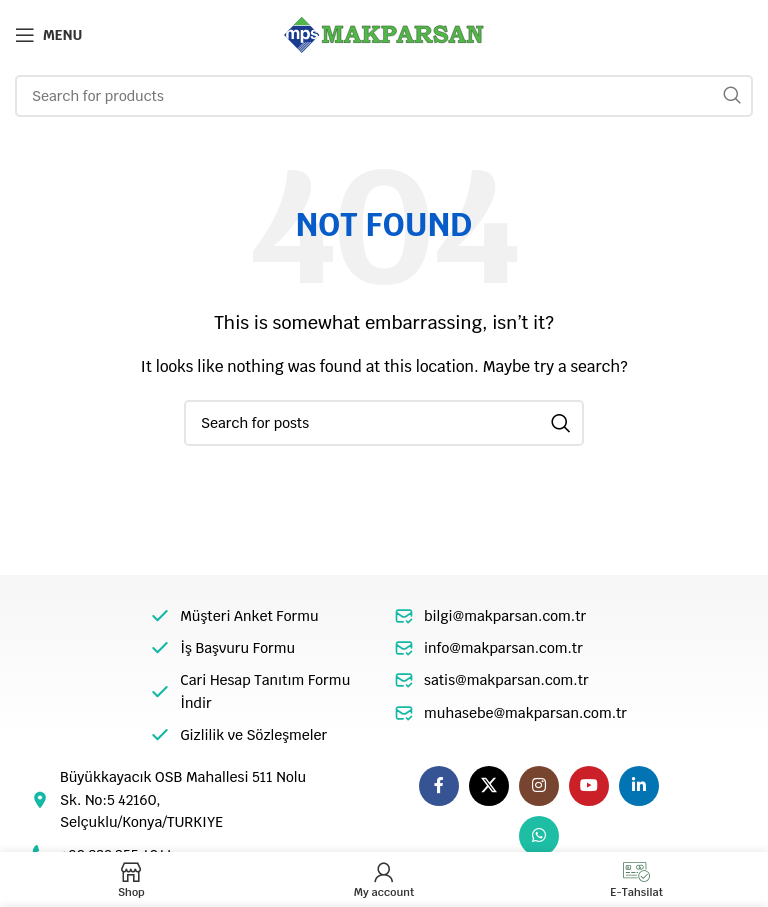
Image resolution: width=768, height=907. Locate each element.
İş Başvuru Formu (237, 648)
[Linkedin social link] (639, 786)
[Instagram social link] (539, 786)
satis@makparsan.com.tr (506, 680)
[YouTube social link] (589, 786)
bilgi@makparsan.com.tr (505, 616)
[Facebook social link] (439, 786)
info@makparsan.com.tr (503, 648)
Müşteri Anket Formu (249, 616)
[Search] (384, 96)
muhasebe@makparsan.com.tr (525, 713)
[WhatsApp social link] (539, 836)
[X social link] (489, 786)
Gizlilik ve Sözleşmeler (253, 735)
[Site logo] (384, 34)
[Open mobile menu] (48, 35)
